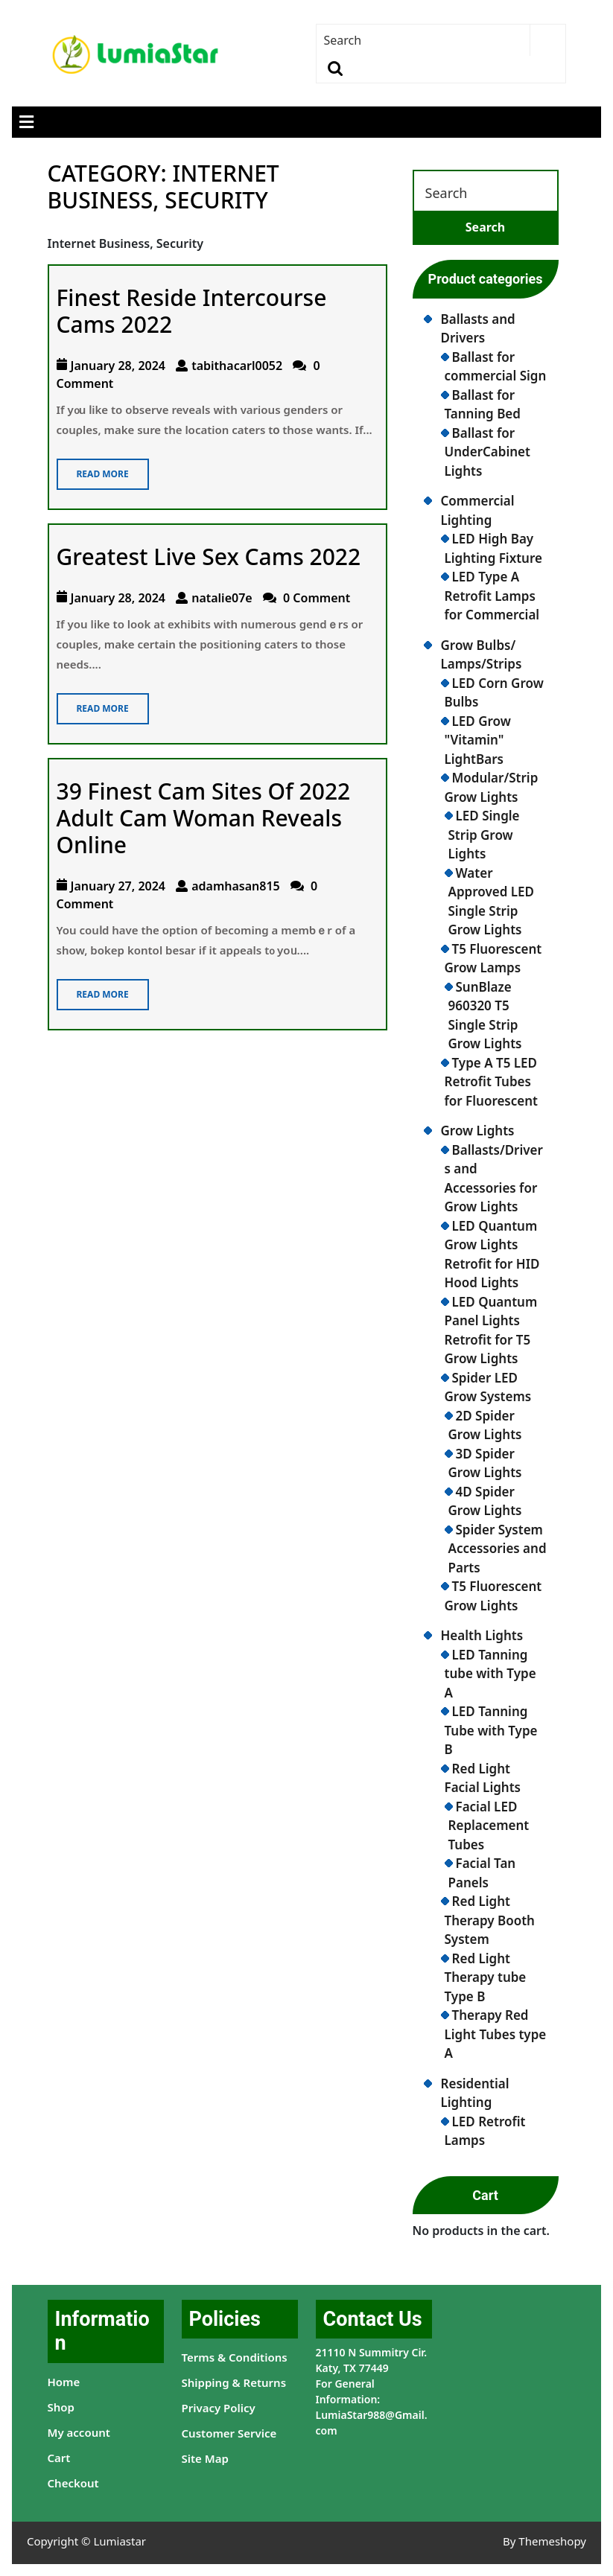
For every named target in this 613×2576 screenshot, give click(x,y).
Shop (61, 2407)
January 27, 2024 (118, 886)
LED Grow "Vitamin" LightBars (478, 740)
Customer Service (229, 2433)
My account (79, 2432)
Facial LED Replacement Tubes (489, 1825)
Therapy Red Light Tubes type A (496, 2034)
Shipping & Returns (234, 2382)
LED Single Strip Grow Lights (484, 834)
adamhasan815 (235, 886)
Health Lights (482, 1635)
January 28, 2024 (118, 365)
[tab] (26, 122)
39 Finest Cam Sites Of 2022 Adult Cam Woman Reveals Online (204, 818)
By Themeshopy (544, 2541)
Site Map (205, 2458)
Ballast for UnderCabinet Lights (487, 451)
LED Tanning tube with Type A (490, 1673)
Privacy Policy (218, 2407)
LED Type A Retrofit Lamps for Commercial (492, 595)
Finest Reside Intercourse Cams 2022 (192, 310)
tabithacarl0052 (236, 365)
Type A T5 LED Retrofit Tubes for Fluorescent (491, 1081)
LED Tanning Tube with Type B (491, 1730)
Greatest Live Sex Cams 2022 (209, 556)
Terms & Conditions (235, 2357)
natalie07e (221, 598)
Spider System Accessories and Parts (497, 1548)
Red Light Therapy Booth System (490, 1920)
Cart (59, 2457)
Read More (93, 469)
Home (64, 2381)
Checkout (73, 2482)
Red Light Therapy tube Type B (486, 1977)
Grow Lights (478, 1130)
